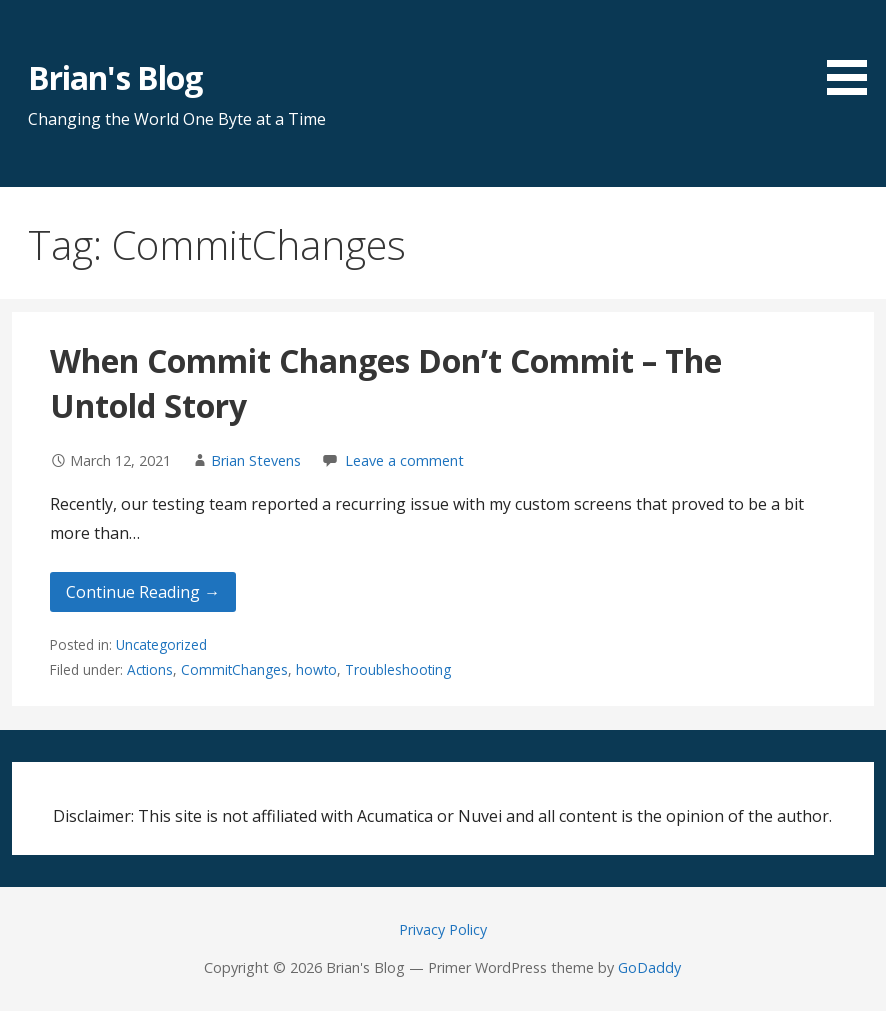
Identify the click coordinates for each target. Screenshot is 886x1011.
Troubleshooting (398, 669)
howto (316, 669)
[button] (854, 51)
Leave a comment (404, 460)
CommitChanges (234, 669)
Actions (150, 669)
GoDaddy (649, 967)
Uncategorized (161, 644)
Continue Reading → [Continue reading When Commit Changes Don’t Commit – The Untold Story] (143, 592)
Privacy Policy (443, 929)
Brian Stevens (256, 460)
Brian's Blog (114, 77)
